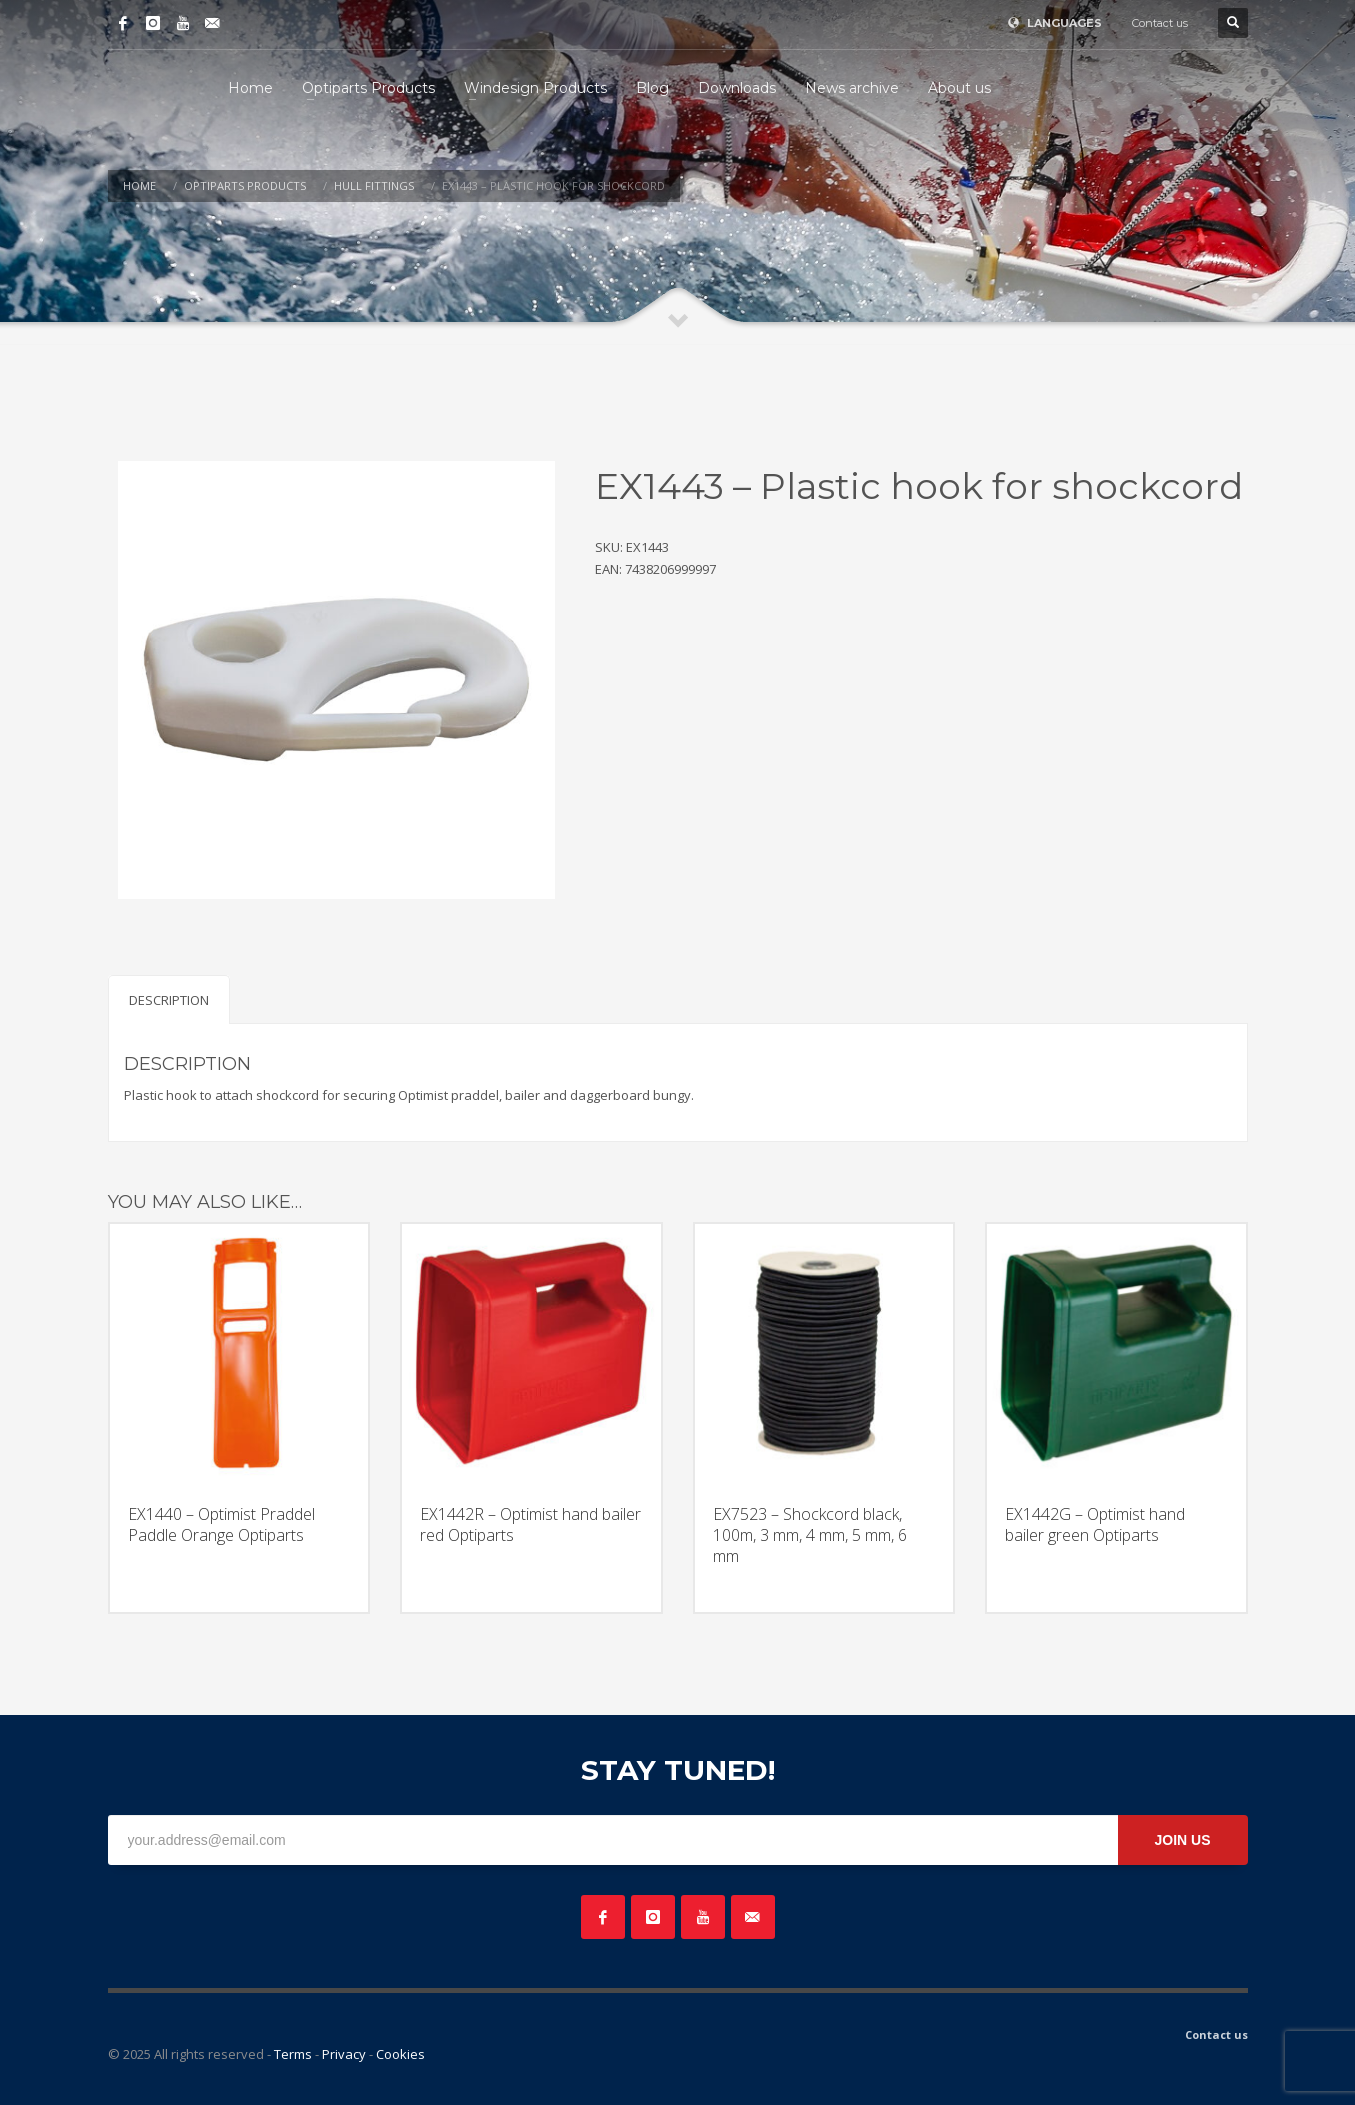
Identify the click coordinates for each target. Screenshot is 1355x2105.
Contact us (1160, 23)
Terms (293, 2054)
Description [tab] (169, 1000)
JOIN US (1182, 1840)
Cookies (400, 2054)
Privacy (344, 2054)
